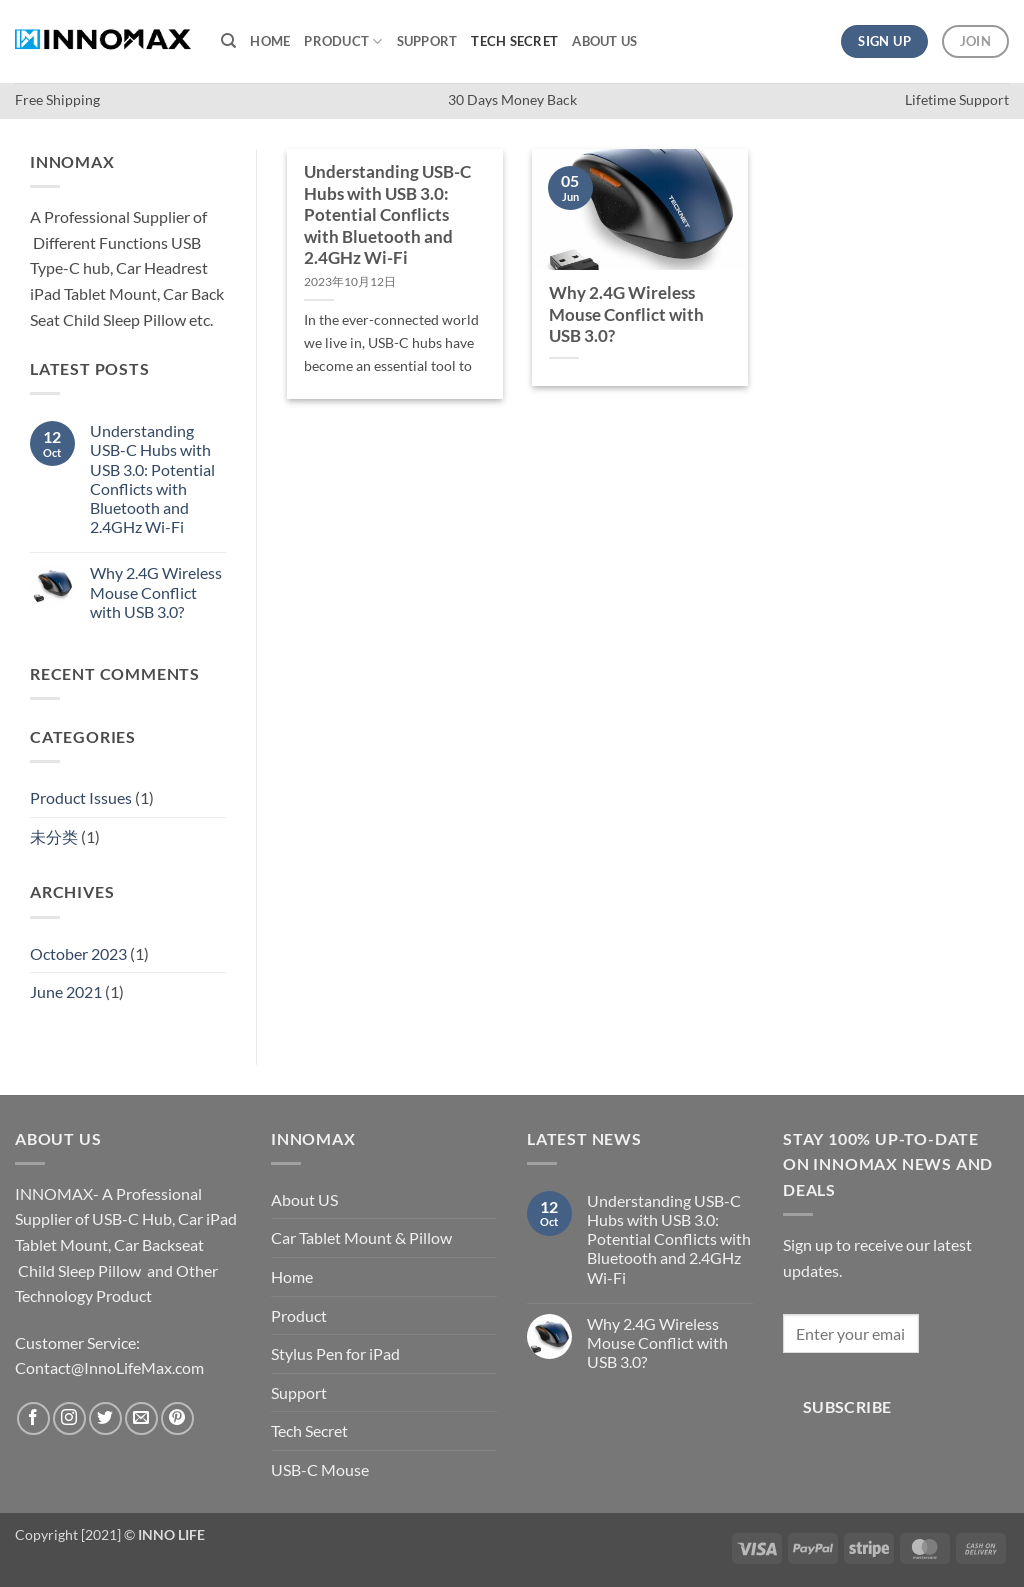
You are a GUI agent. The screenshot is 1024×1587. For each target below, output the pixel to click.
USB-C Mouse (320, 1469)
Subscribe (847, 1407)
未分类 (54, 836)
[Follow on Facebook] (33, 1418)
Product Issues (81, 797)
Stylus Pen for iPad (335, 1353)
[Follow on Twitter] (105, 1418)
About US (604, 41)
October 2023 (78, 953)
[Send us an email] (141, 1418)
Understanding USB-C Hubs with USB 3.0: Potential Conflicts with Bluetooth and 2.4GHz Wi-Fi (152, 478)
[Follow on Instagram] (69, 1418)
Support (427, 41)
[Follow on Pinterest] (177, 1418)
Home (270, 41)
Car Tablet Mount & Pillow (361, 1237)
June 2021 (66, 991)
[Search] (228, 41)
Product (343, 41)
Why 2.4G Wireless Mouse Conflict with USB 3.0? (156, 591)
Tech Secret (514, 41)
